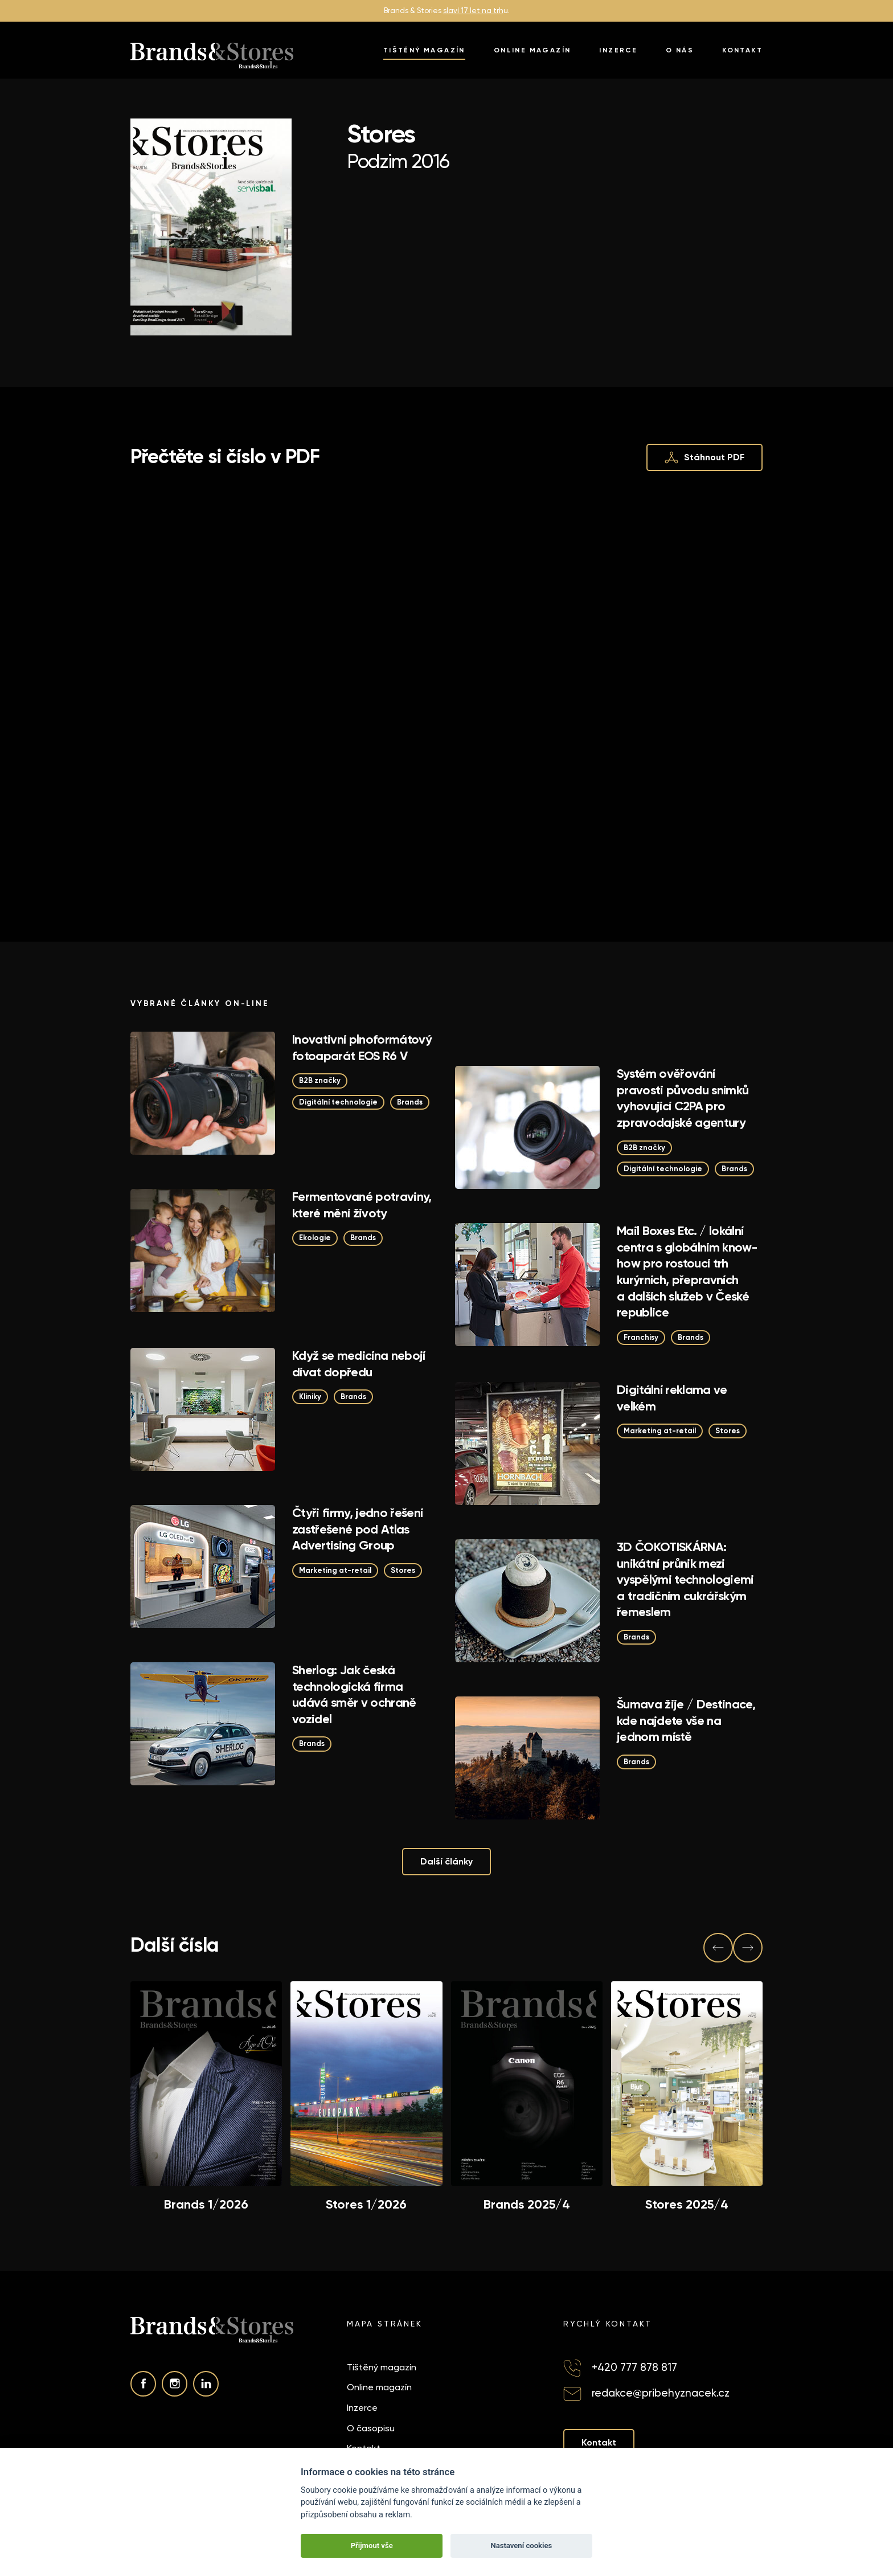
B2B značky (320, 1080)
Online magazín (532, 50)
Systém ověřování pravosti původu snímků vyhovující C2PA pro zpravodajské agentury (682, 1098)
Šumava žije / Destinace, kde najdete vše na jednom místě (686, 1720)
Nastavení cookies (521, 2545)
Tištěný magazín (424, 50)
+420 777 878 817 (634, 2367)
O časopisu (371, 2428)
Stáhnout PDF (704, 457)
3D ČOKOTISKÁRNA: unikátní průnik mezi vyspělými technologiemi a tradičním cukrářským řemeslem (685, 1579)
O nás (680, 50)
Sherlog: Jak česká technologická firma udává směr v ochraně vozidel (354, 1694)
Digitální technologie (338, 1102)
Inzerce (618, 50)
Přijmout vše (372, 2545)
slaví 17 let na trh (473, 10)
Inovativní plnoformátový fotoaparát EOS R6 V (362, 1048)
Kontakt (742, 50)
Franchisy (641, 1337)
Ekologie (315, 1237)
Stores (727, 1430)
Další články (446, 1861)
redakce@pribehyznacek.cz (661, 2392)
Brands (410, 1102)
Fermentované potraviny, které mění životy (362, 1205)
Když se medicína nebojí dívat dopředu (358, 1364)
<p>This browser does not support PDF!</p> (446, 687)
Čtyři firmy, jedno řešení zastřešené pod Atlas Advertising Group (357, 1529)
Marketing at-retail (660, 1430)
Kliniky (310, 1396)
